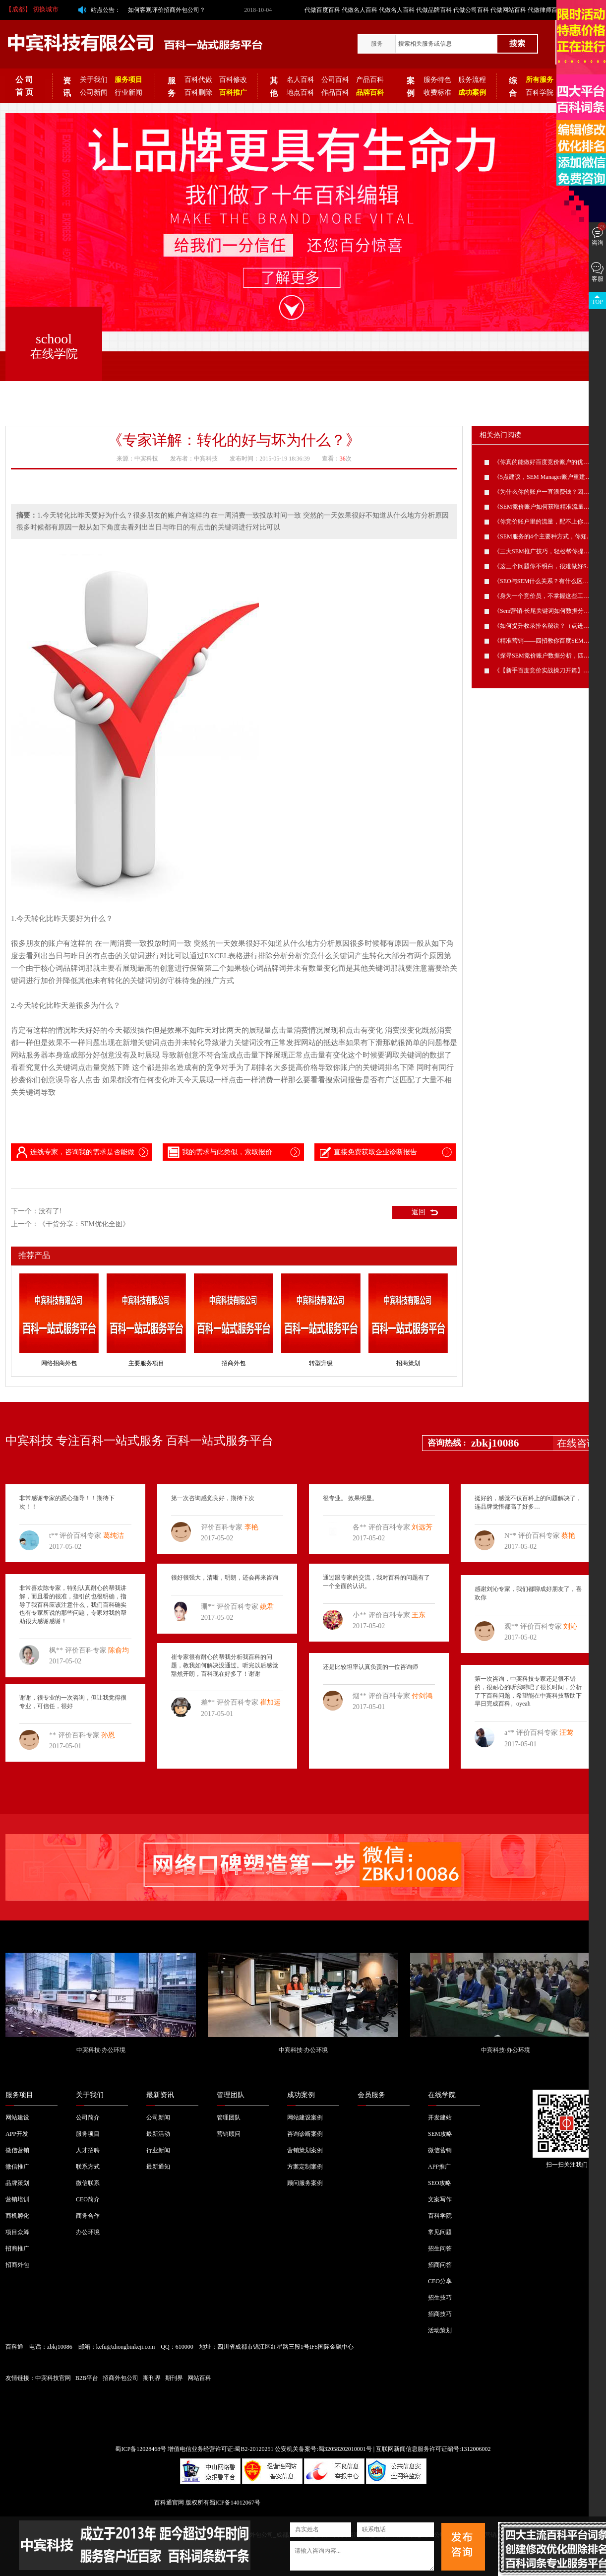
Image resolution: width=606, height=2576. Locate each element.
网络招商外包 (59, 1363)
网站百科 (199, 2378)
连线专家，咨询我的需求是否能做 (74, 1152)
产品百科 (370, 79)
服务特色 (437, 79)
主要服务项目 (146, 1363)
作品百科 (335, 92)
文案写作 (440, 2199)
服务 (377, 43)
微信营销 (17, 2150)
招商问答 (440, 2264)
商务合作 (88, 2215)
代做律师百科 (545, 9)
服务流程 (472, 79)
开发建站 (440, 2117)
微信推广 (17, 2166)
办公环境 (88, 2232)
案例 (411, 86)
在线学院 (442, 2095)
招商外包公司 (120, 2378)
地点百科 (300, 92)
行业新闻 (128, 92)
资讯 (67, 86)
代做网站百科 (508, 9)
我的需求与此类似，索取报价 (219, 1152)
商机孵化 (17, 2215)
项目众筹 (17, 2232)
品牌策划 (17, 2183)
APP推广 (439, 2166)
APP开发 (16, 2133)
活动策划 (440, 2330)
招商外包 (233, 1363)
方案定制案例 (305, 2166)
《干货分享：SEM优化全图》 (84, 1224)
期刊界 (152, 2378)
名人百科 (300, 79)
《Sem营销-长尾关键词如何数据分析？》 (548, 610)
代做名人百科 (359, 9)
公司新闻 (94, 92)
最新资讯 (160, 2095)
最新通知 (158, 2166)
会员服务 (371, 2095)
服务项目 (19, 2095)
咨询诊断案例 (305, 2133)
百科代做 (198, 79)
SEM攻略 (440, 2133)
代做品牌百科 (434, 9)
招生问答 (440, 2248)
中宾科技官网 (53, 2378)
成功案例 (301, 2095)
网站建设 (17, 2117)
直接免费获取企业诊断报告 (367, 1152)
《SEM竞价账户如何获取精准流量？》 (545, 506)
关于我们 (94, 79)
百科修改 (233, 79)
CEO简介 (88, 2199)
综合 (513, 86)
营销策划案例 (305, 2150)
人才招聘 (88, 2150)
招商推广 (17, 2248)
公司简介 (88, 2117)
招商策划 (408, 1363)
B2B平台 (86, 2378)
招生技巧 (440, 2297)
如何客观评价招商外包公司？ (166, 9)
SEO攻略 (439, 2183)
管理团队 (230, 2095)
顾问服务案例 (305, 2183)
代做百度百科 (322, 9)
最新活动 (158, 2133)
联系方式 (88, 2166)
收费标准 (437, 92)
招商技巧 (440, 2314)
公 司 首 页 (24, 85)
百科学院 (539, 92)
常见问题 (440, 2232)
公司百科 (335, 79)
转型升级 (321, 1363)
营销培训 (17, 2199)
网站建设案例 (305, 2117)
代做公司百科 (471, 9)
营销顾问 (229, 2133)
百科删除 (198, 92)
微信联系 (88, 2183)
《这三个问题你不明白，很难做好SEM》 (548, 566)
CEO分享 (440, 2281)
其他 (274, 86)
